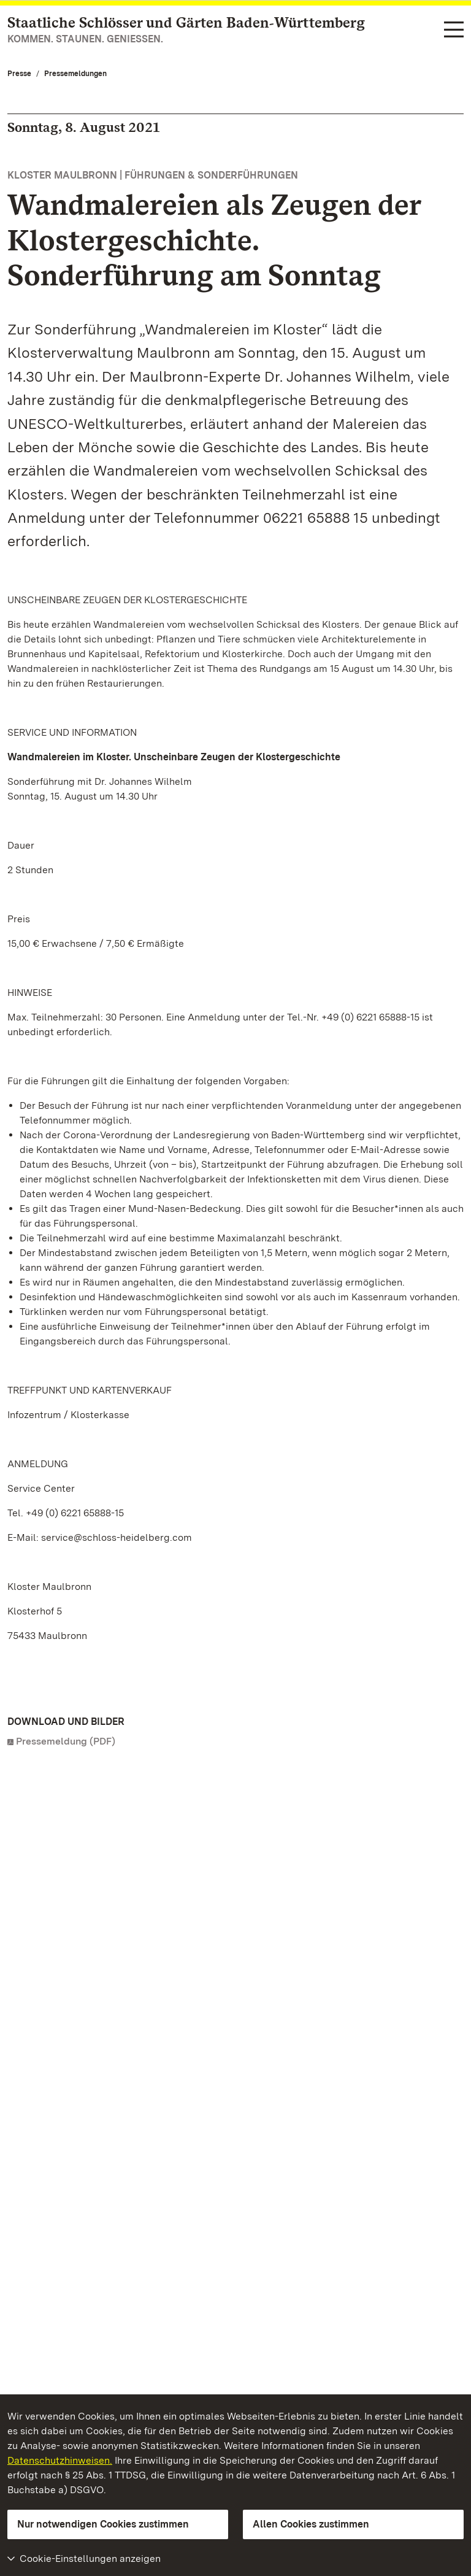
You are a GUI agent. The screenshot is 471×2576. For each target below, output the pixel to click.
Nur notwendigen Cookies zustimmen (103, 2524)
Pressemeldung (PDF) (65, 1741)
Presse (19, 73)
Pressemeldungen (75, 73)
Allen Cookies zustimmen (311, 2524)
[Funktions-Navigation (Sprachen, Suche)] (454, 30)
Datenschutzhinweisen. (59, 2460)
